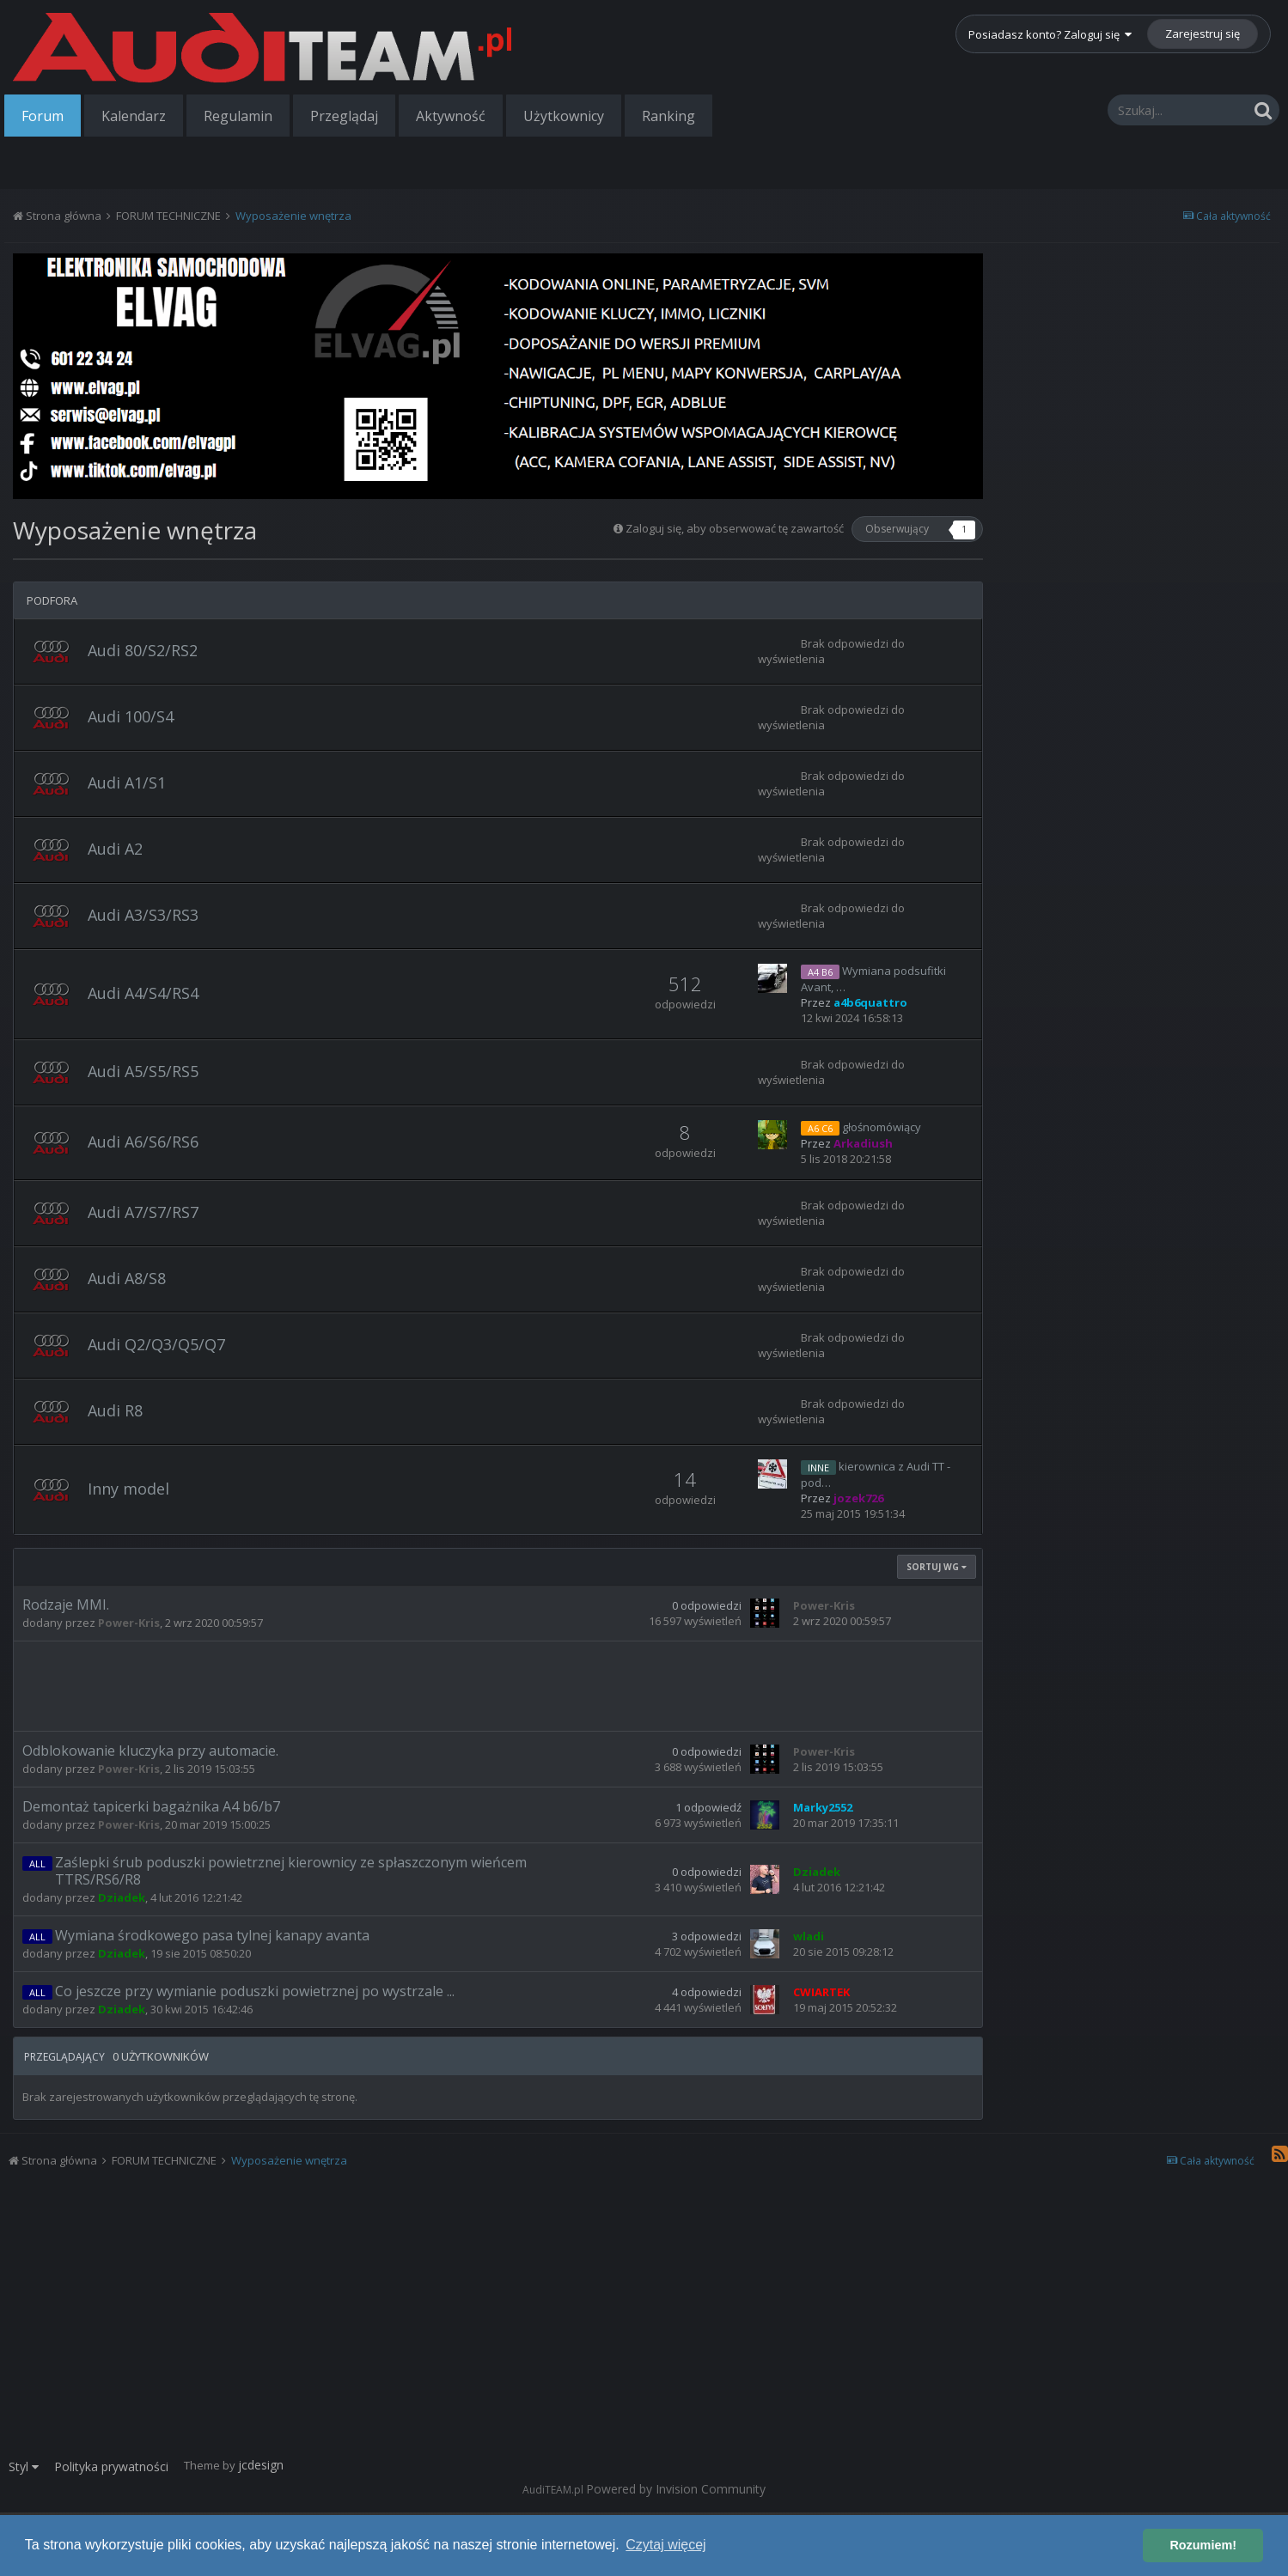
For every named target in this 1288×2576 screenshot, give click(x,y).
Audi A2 (115, 848)
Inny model (128, 1488)
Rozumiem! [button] (1202, 2545)
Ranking (668, 116)
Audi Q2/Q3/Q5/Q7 (156, 1344)
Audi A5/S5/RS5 (143, 1071)
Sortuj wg (936, 1567)
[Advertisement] (498, 1684)
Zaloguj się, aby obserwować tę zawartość (735, 528)
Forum (42, 116)
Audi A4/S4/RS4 (143, 993)
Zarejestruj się (1202, 33)
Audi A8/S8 (127, 1278)
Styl (24, 2466)
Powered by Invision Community (676, 2489)
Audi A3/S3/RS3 (143, 914)
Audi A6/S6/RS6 (143, 1141)
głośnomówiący (881, 1127)
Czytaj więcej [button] (665, 2544)
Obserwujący (897, 528)
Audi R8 (115, 1410)
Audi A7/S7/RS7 (143, 1212)
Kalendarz (133, 116)
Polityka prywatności (111, 2466)
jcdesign (261, 2465)
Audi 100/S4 (131, 716)
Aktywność (450, 116)
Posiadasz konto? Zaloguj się (1050, 34)
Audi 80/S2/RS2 (143, 650)
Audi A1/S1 (127, 782)
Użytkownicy (563, 116)
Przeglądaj (344, 116)
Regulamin (238, 116)
